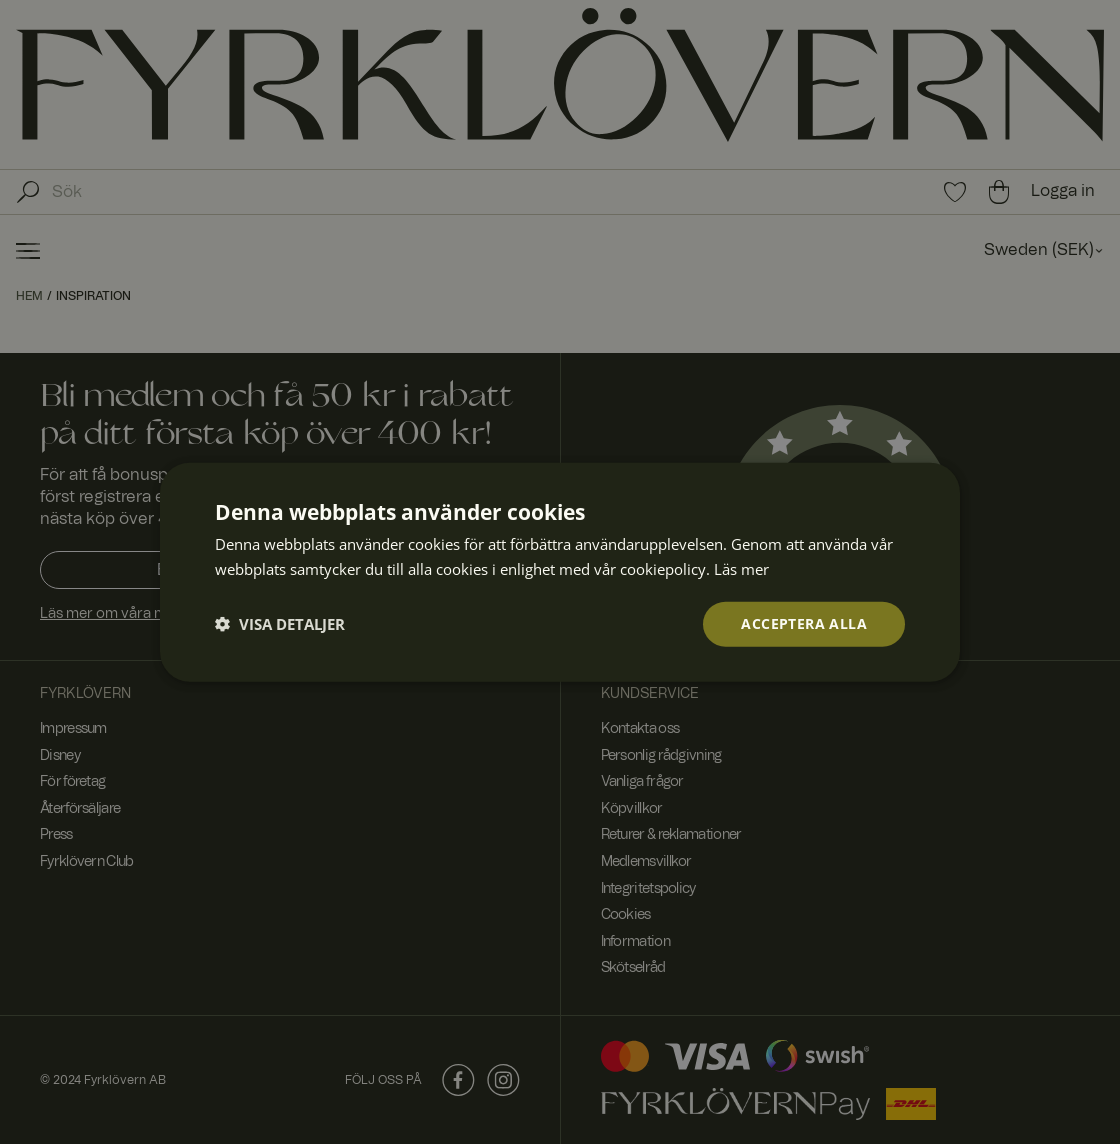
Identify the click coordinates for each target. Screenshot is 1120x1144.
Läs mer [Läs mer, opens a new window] (741, 569)
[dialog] (560, 572)
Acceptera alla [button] (804, 623)
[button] (280, 624)
